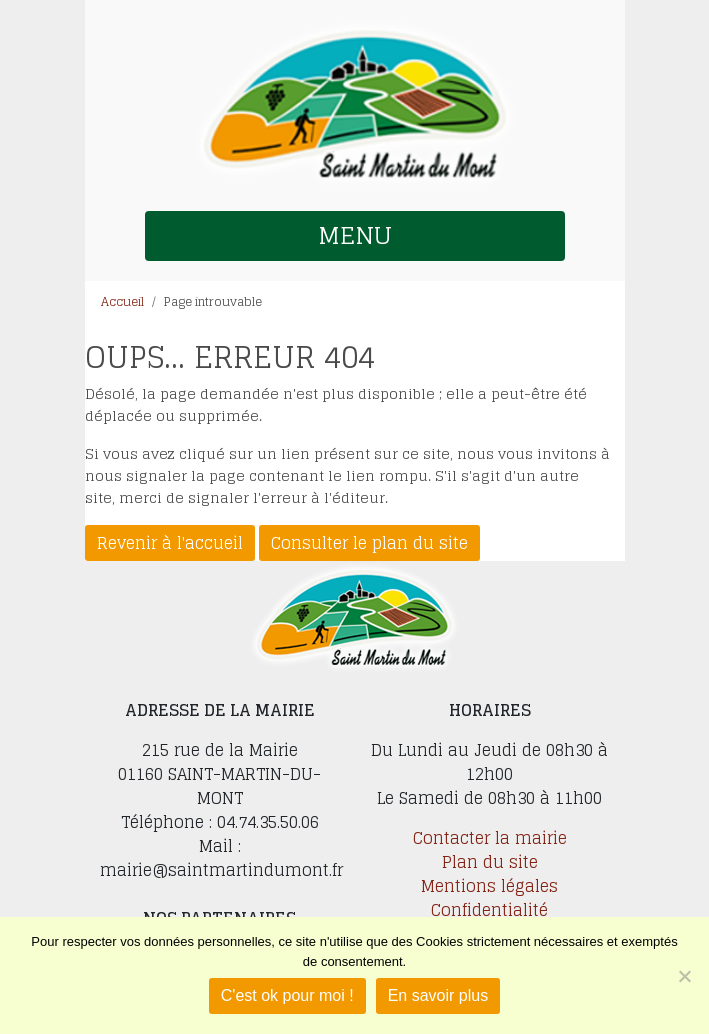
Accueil (122, 301)
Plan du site (490, 862)
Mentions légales (489, 886)
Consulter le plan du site (369, 543)
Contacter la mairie (490, 838)
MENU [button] (355, 235)
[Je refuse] (684, 976)
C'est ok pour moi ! (287, 995)
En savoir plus (438, 995)
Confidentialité (489, 910)
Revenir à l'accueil (170, 543)
